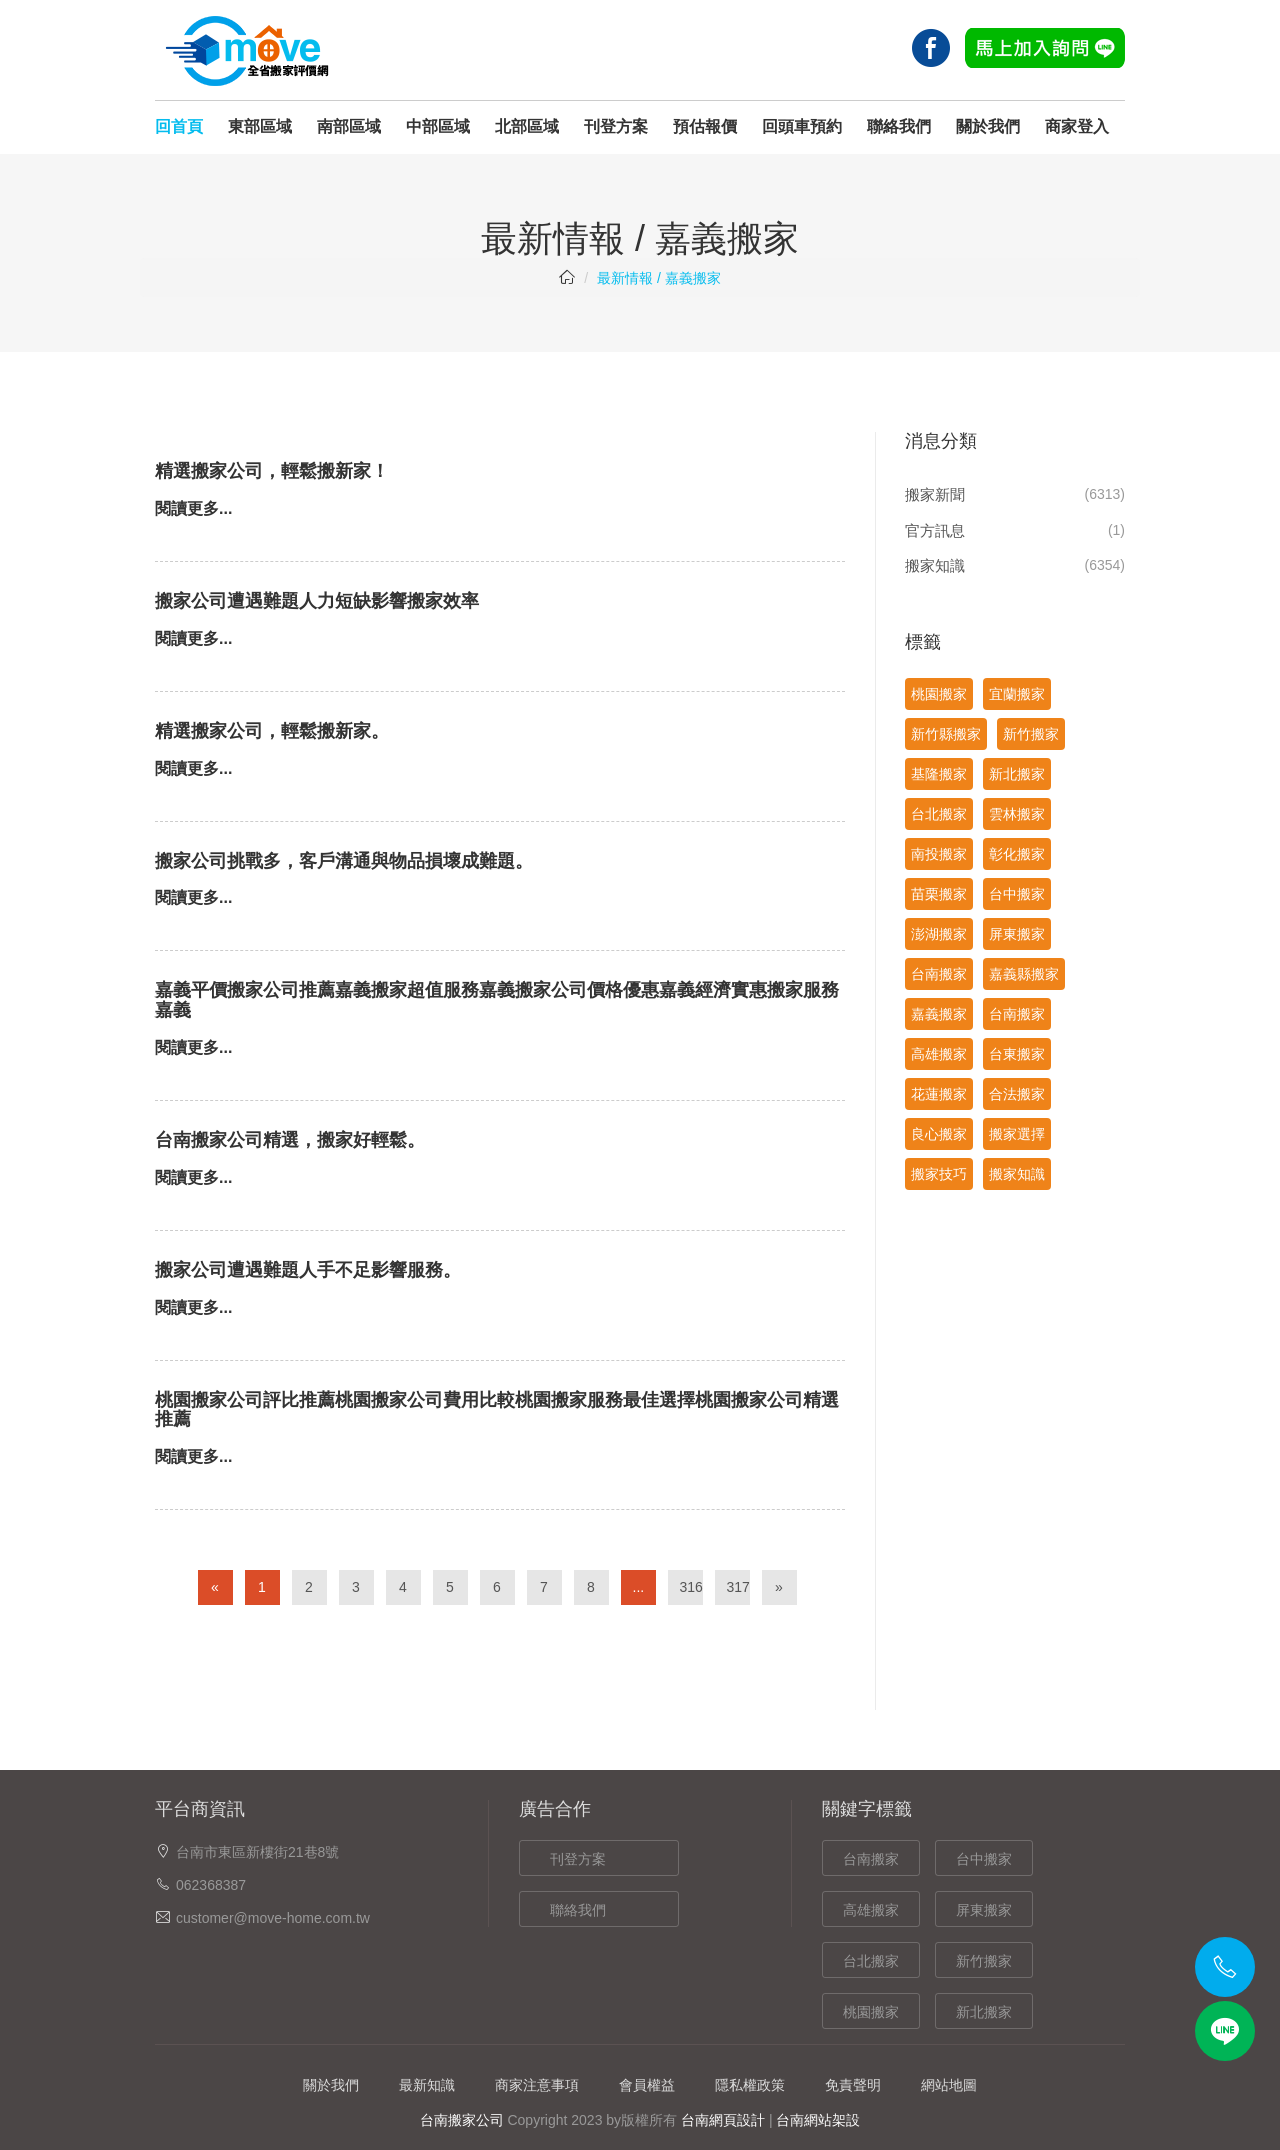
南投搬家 (939, 854)
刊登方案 (616, 126)
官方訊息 (935, 530)
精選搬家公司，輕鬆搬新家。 (272, 731)
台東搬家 (1017, 1054)
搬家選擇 (1017, 1134)
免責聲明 (853, 2085)
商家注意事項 (537, 2085)
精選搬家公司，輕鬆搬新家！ (272, 471)
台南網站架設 (818, 2120)
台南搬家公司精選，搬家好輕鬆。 (290, 1140)
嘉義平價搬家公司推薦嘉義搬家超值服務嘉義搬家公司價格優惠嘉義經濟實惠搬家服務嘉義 (497, 1000)
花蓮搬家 (939, 1094)
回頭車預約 (802, 126)
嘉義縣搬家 (1024, 974)
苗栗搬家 (939, 894)
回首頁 (179, 126)
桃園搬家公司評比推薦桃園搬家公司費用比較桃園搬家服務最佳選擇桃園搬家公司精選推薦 (497, 1410)
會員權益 (647, 2085)
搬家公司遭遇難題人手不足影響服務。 (308, 1270)
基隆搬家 (939, 774)
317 (738, 1587)
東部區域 (260, 126)
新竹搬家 (1031, 734)
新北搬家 (1017, 774)
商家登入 (1077, 126)
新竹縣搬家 (946, 734)
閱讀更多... (193, 508)
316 (691, 1587)
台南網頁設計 (723, 2120)
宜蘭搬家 (1017, 694)
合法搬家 (1017, 1094)
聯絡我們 (899, 126)
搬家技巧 (939, 1174)
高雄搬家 (939, 1054)
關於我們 (988, 126)
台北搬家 (939, 814)
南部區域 (349, 126)
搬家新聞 (935, 494)
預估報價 (705, 126)
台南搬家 (939, 974)
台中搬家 (1017, 894)
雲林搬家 (1017, 814)
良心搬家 (939, 1134)
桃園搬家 (939, 694)
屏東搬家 (1017, 934)
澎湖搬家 (939, 934)
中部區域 (438, 126)
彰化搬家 (1017, 854)
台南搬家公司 (462, 2120)
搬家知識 (935, 565)
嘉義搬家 (939, 1014)
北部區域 (527, 126)
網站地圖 (949, 2085)
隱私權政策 (750, 2085)
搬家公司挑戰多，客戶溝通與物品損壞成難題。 (344, 861)
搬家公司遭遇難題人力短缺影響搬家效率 (317, 601)
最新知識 (427, 2085)
